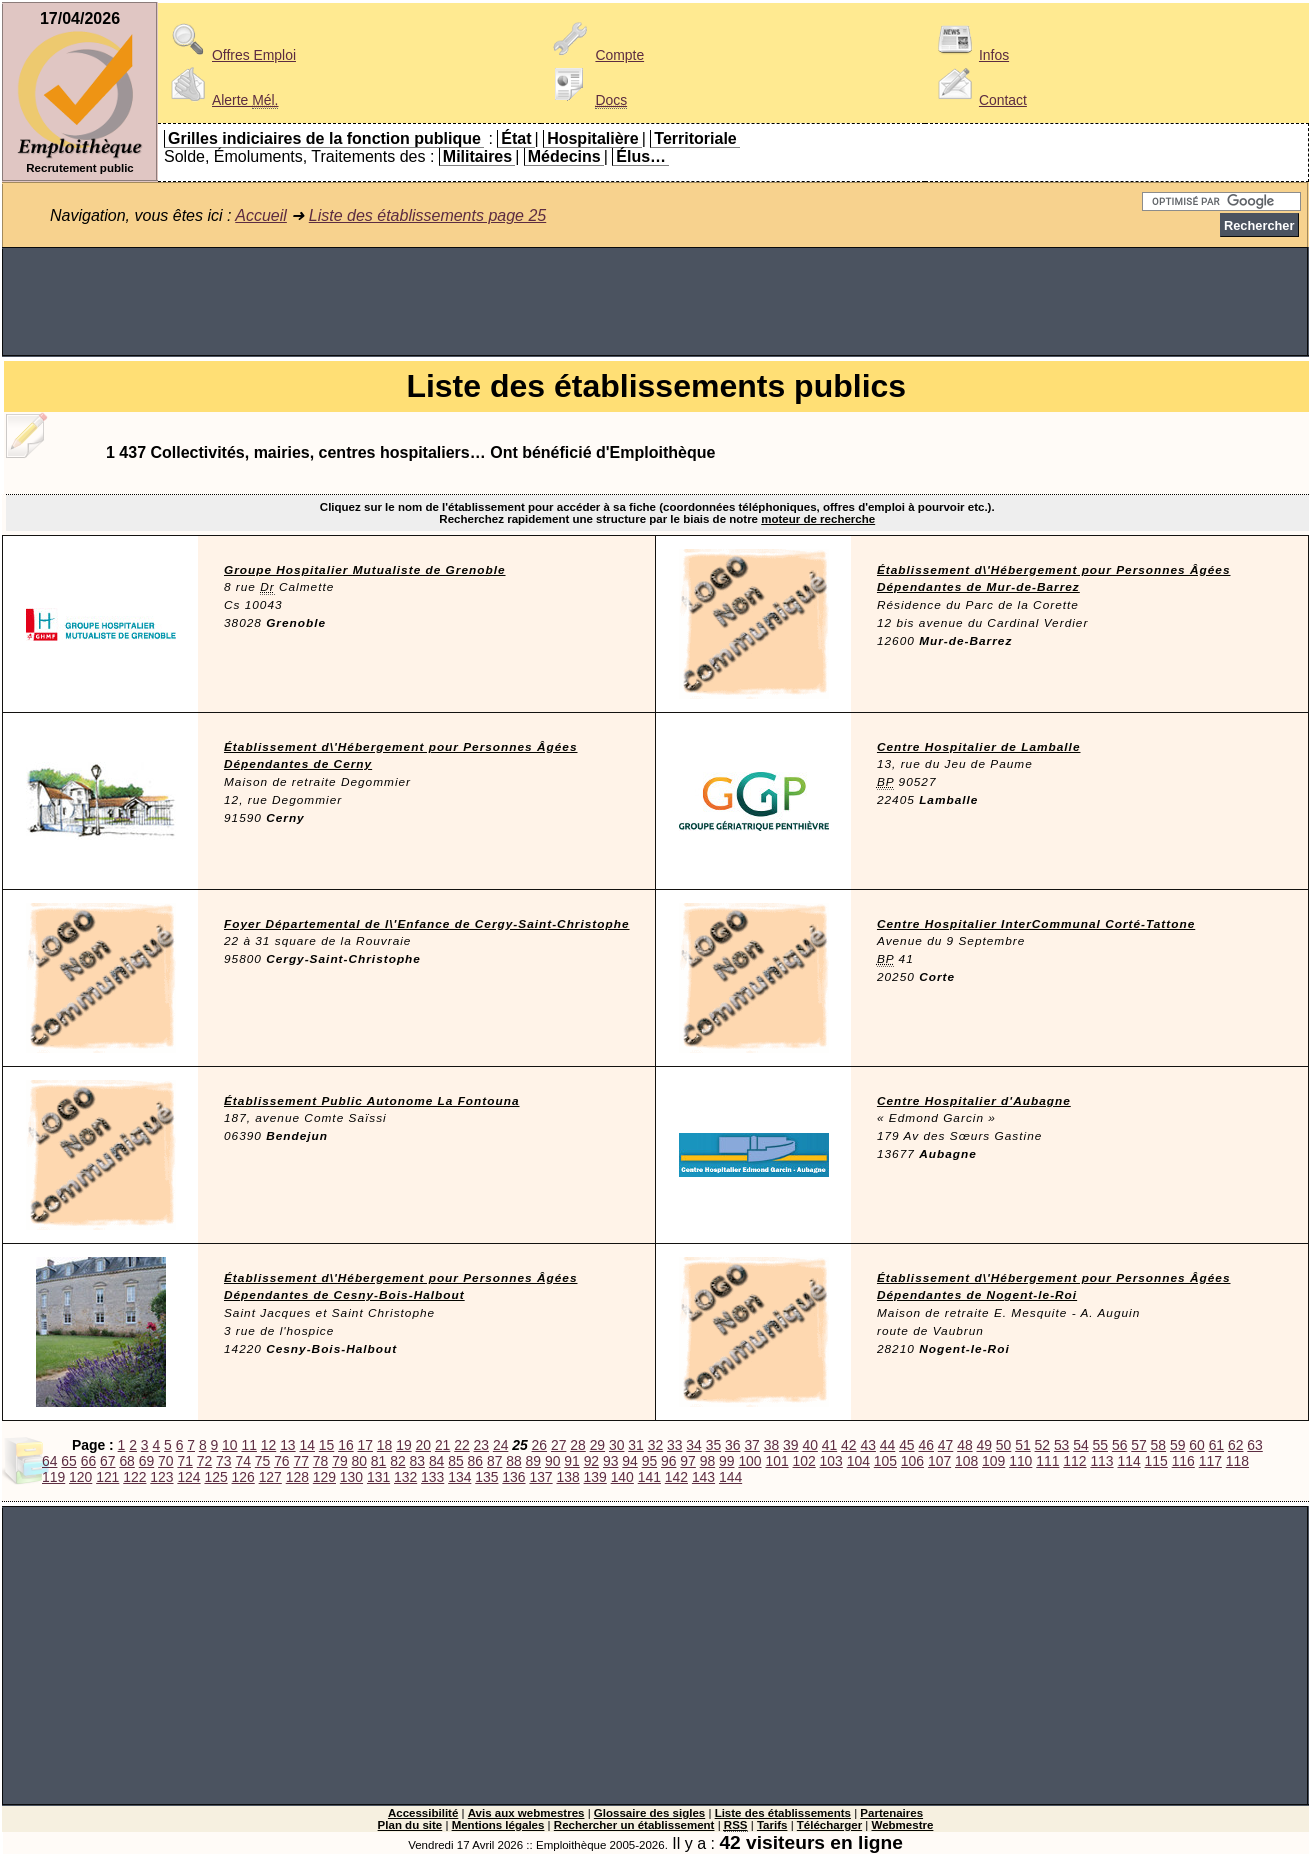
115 (1156, 1461)
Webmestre (903, 1825)
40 (809, 1445)
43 (867, 1445)
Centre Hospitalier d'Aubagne (974, 1101)
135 (486, 1477)
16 (345, 1445)
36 (732, 1445)
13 (287, 1445)
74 (242, 1461)
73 (223, 1461)
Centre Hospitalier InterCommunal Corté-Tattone (1036, 924)
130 (351, 1477)
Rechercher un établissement (634, 1825)
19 (403, 1445)
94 (629, 1461)
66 (88, 1461)
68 (126, 1461)
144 (730, 1477)
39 (790, 1445)
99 (726, 1461)
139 (595, 1477)
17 (365, 1445)
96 (668, 1461)
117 (1210, 1461)
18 (384, 1445)
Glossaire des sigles (649, 1813)
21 (442, 1445)
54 (1080, 1445)
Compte (595, 55)
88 (513, 1461)
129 (324, 1477)
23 (481, 1445)
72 (204, 1461)
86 (475, 1461)
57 (1138, 1445)
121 (107, 1477)
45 (906, 1445)
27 (558, 1445)
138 (567, 1477)
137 (540, 1477)
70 (165, 1461)
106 (912, 1461)
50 (1003, 1445)
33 (674, 1445)
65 (68, 1461)
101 (776, 1461)
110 (1020, 1461)
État (516, 138)
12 (268, 1445)
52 (1042, 1445)
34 (693, 1445)
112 (1074, 1461)
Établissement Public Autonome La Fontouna (372, 1101)
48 (964, 1445)
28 (577, 1445)
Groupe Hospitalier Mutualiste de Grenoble (365, 570)
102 (804, 1461)
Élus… (641, 156)
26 (539, 1445)
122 (134, 1477)
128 (297, 1477)
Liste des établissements (783, 1813)
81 (378, 1461)
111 (1047, 1461)
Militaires (477, 156)
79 (339, 1461)
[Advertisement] (656, 302)
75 (262, 1461)
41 (829, 1445)
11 (248, 1445)
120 (80, 1477)
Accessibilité (423, 1813)
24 (500, 1445)
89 (533, 1461)
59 (1177, 1445)
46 (925, 1445)
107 (939, 1461)
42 (848, 1445)
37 (751, 1445)
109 (993, 1461)
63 (1254, 1445)
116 (1183, 1461)
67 (107, 1461)
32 (655, 1445)
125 (215, 1477)
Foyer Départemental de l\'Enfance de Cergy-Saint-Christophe (427, 924)
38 (771, 1445)
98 (707, 1461)
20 (423, 1445)
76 (281, 1461)
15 (326, 1445)
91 (571, 1461)
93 (610, 1461)
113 (1101, 1461)
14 (306, 1445)
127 (270, 1477)
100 (749, 1461)
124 (188, 1477)
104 (858, 1461)
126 (243, 1477)
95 (649, 1461)
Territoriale (695, 138)
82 (397, 1461)
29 (597, 1445)
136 (513, 1477)
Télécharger (829, 1825)
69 (146, 1461)
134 (459, 1477)
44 (887, 1445)
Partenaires (891, 1813)
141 (649, 1477)
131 (378, 1477)
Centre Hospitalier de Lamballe (979, 747)
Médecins (564, 156)
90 (552, 1461)
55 (1100, 1445)
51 (1022, 1445)
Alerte (221, 100)
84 (436, 1461)
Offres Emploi (230, 55)
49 (984, 1445)
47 (945, 1445)
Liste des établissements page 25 (427, 215)
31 (635, 1445)
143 (703, 1477)
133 (432, 1477)
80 (359, 1461)
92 (591, 1461)
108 (966, 1461)
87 (494, 1461)
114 (1128, 1461)
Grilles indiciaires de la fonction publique (324, 138)
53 (1061, 1445)
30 (616, 1445)
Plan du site (410, 1825)
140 (622, 1477)
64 (49, 1461)
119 (53, 1477)
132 (405, 1477)
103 (831, 1461)
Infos (970, 55)
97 (687, 1461)
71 (184, 1461)
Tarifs (772, 1825)
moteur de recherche (818, 519)
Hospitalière (593, 138)
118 (1237, 1461)
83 (417, 1461)
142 (676, 1477)
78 (320, 1461)
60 (1196, 1445)
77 (300, 1461)
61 (1216, 1445)
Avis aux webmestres (526, 1813)
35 (713, 1445)
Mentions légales (498, 1825)
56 (1119, 1445)
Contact (979, 100)
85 (455, 1461)
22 (461, 1445)
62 (1235, 1445)
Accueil (261, 215)
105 (885, 1461)
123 (161, 1477)
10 (229, 1445)
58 (1158, 1445)
